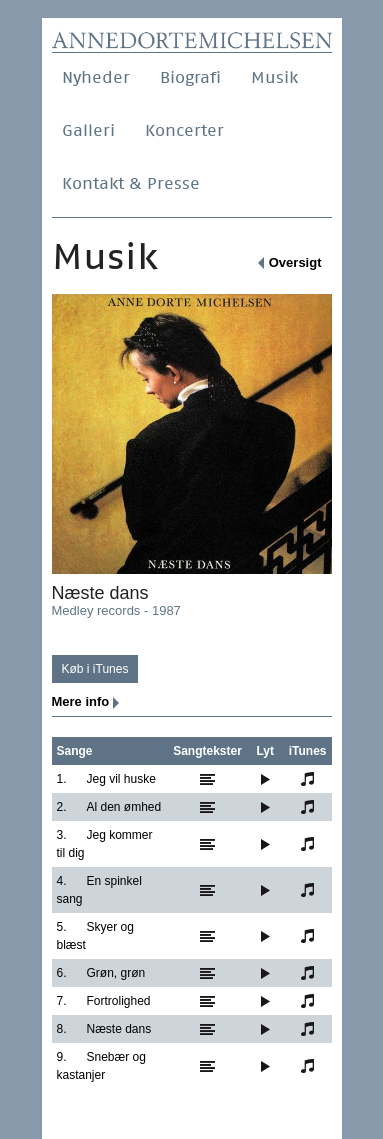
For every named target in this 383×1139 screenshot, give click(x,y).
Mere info (81, 701)
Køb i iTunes (95, 669)
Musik (274, 77)
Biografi (190, 77)
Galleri (88, 130)
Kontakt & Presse (131, 183)
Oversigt (295, 262)
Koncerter (184, 130)
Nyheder (96, 77)
